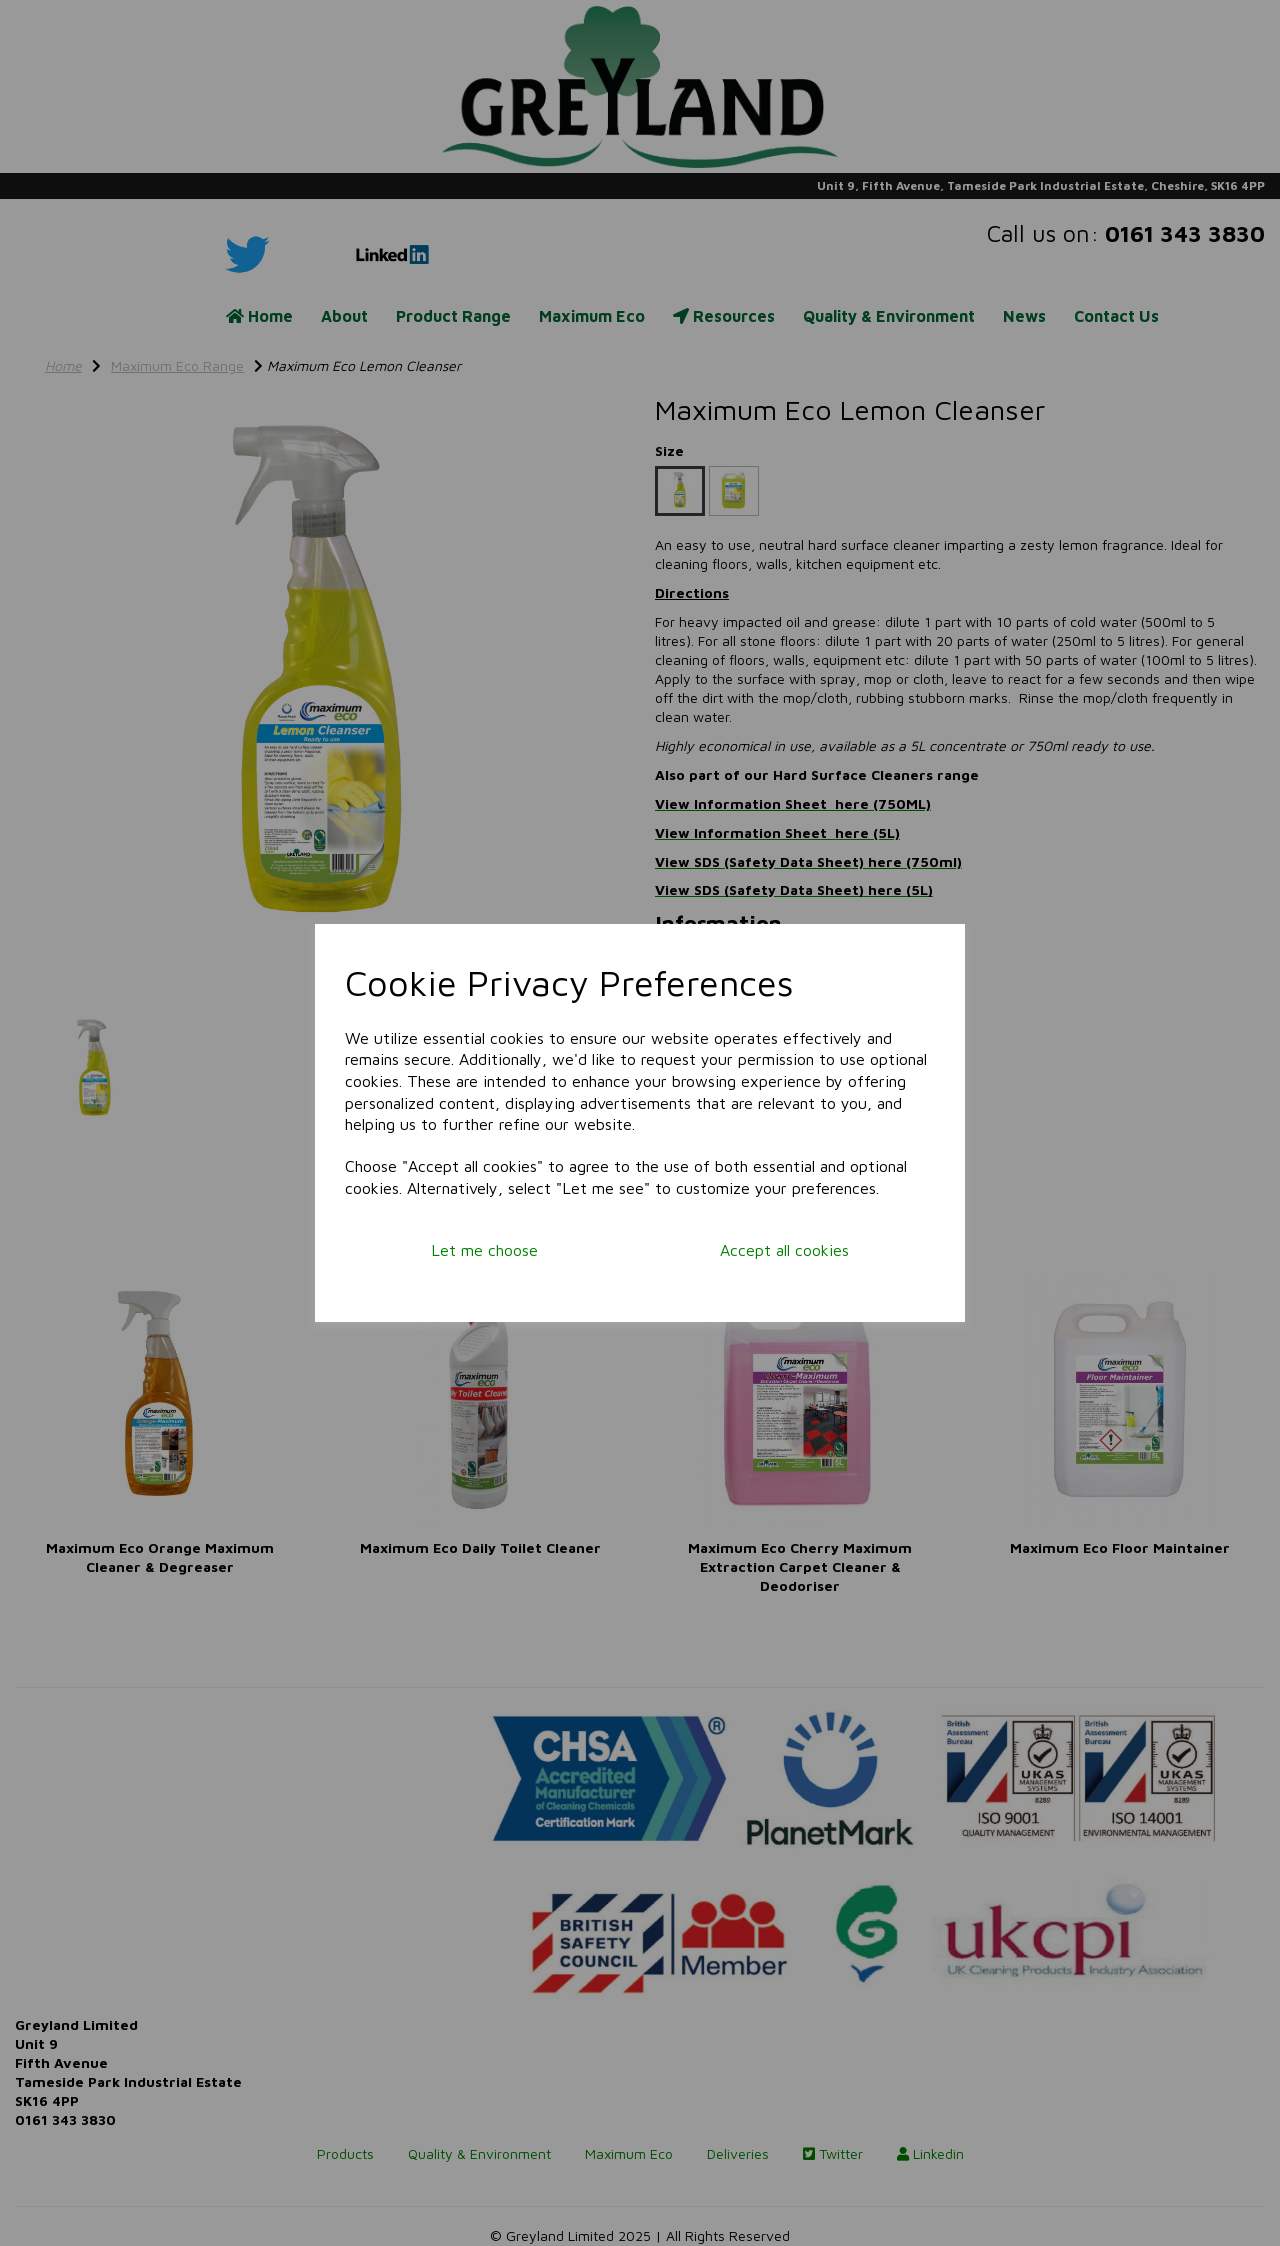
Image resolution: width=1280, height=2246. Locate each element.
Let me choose (484, 1250)
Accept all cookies (784, 1250)
